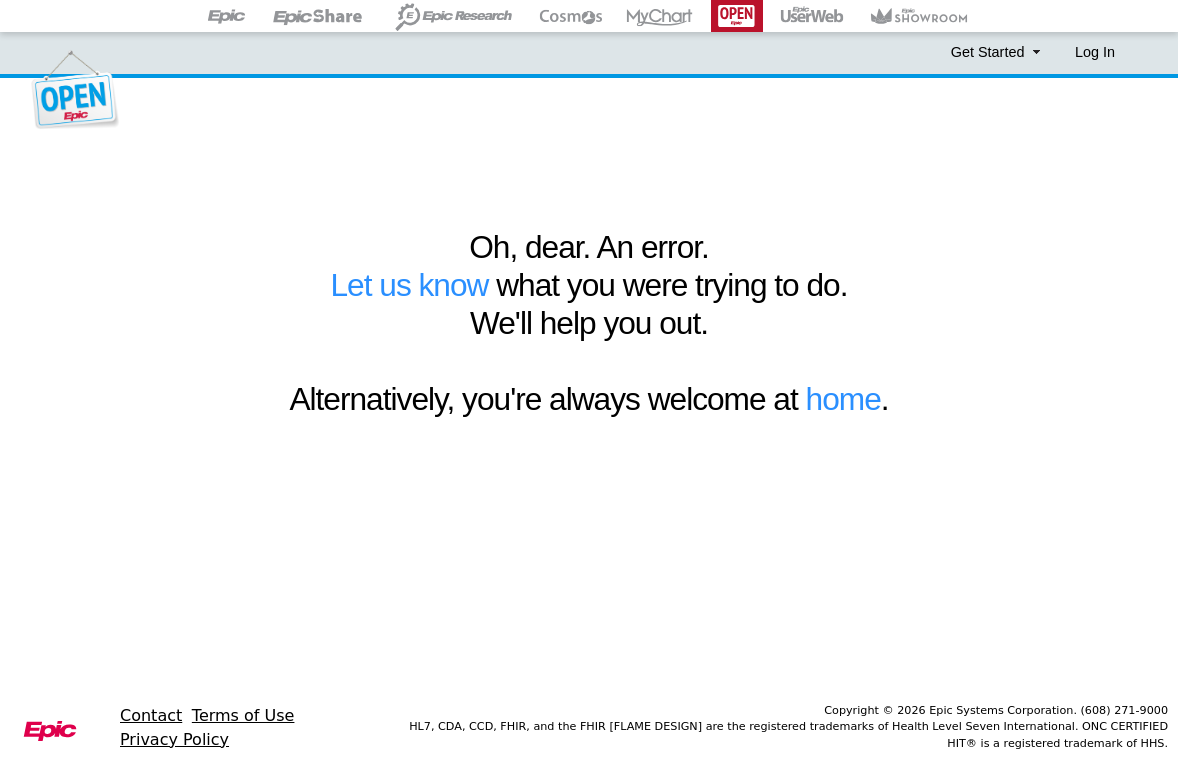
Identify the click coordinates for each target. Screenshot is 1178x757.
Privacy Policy (174, 739)
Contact (151, 715)
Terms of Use (243, 715)
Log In (1095, 52)
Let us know (409, 285)
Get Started (998, 52)
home (843, 399)
